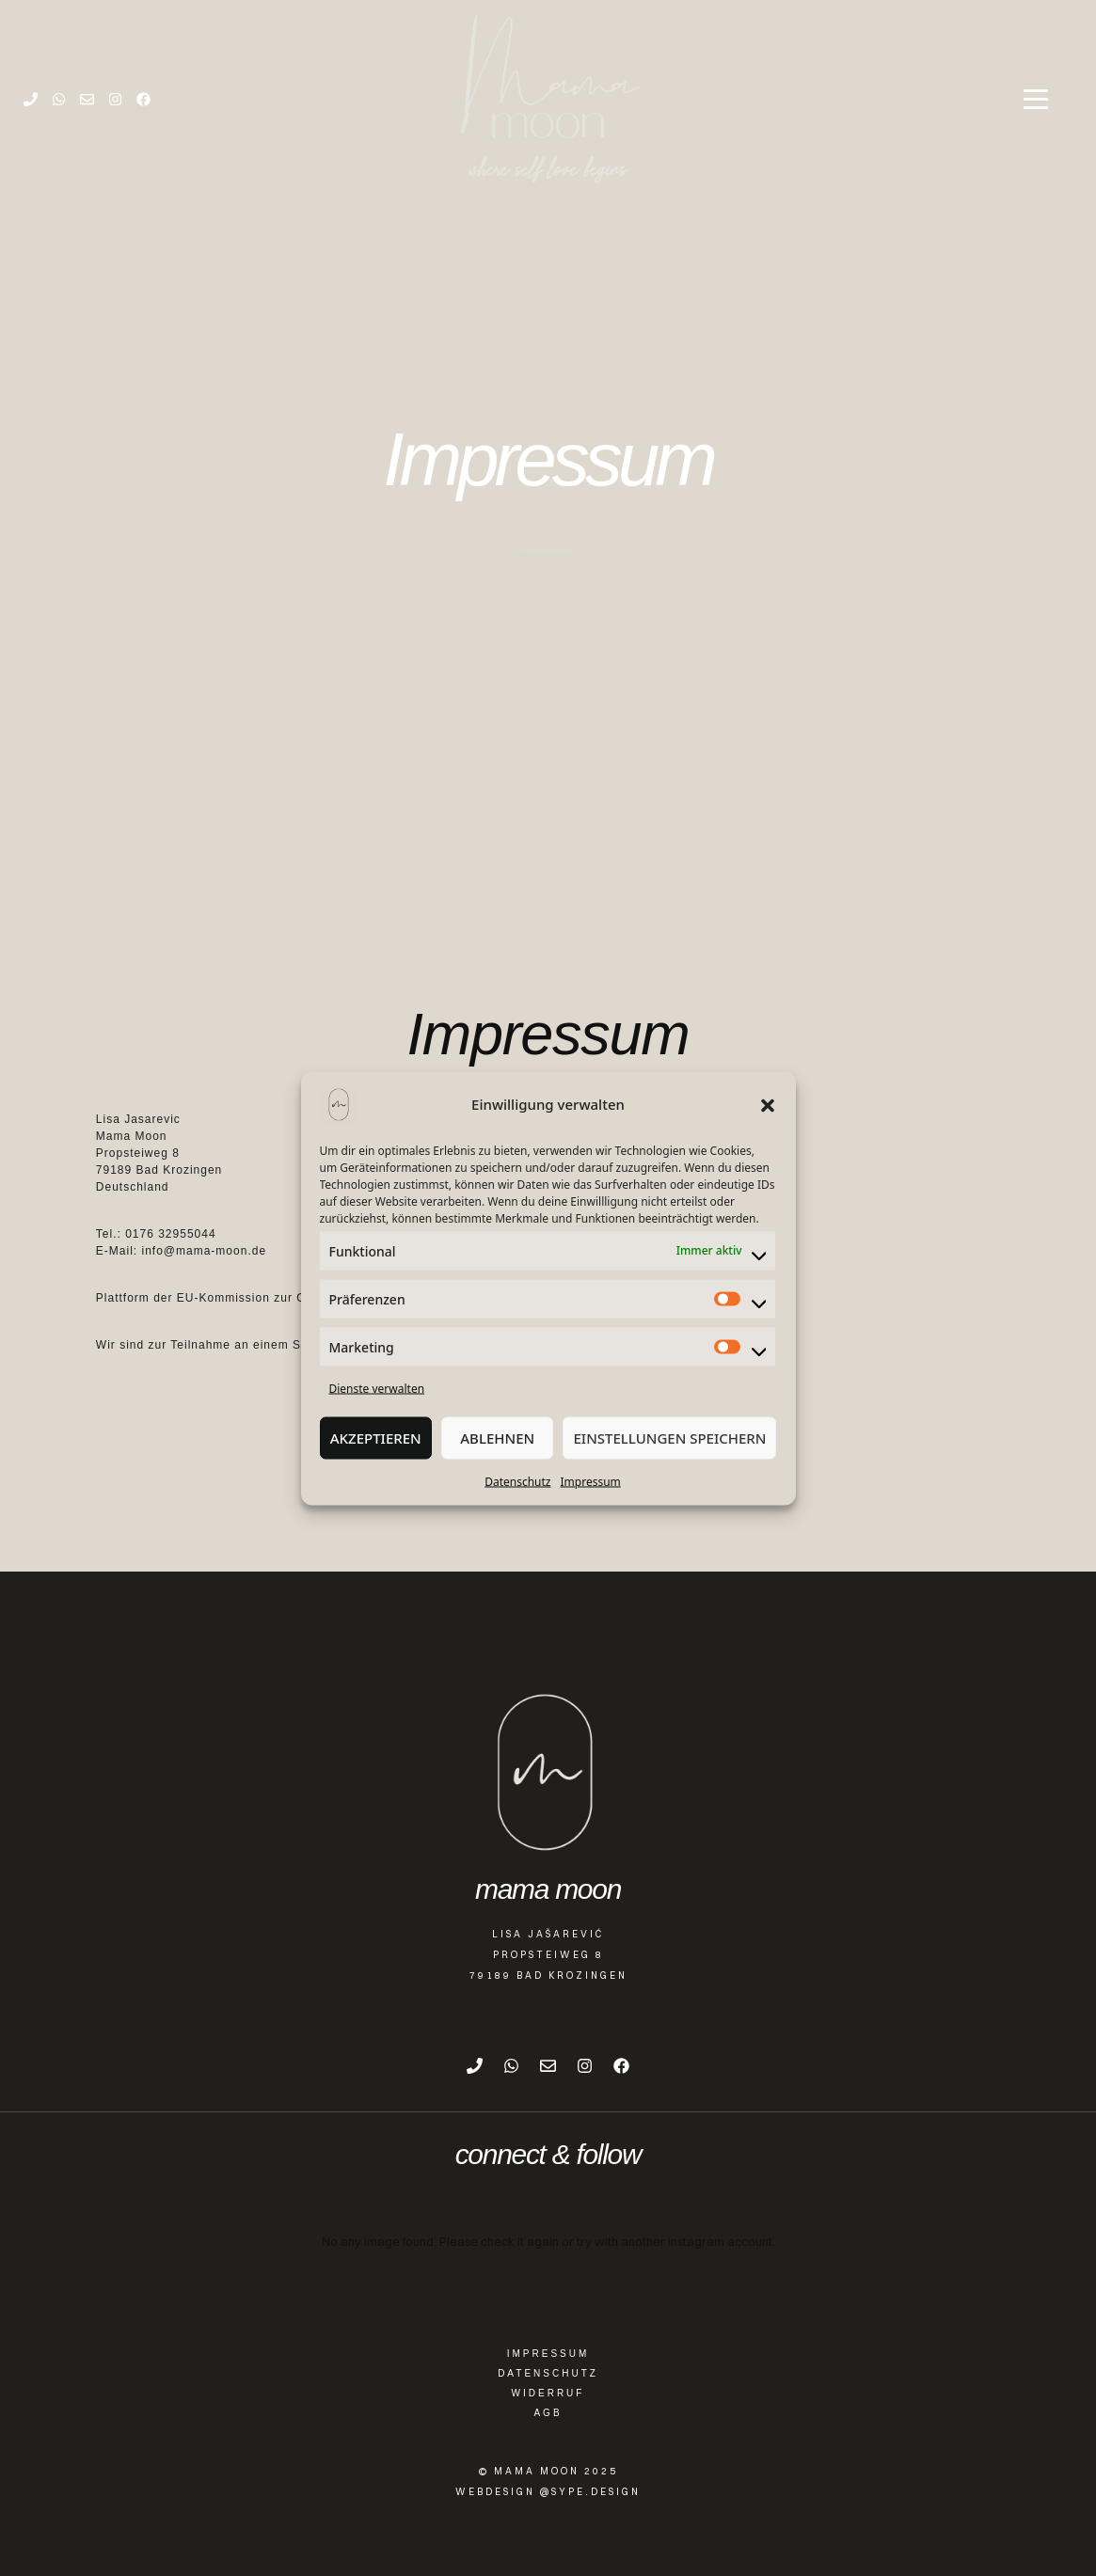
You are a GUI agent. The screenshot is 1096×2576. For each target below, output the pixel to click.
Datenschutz (517, 1481)
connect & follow (548, 2155)
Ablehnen (497, 1438)
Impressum (591, 1481)
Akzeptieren (375, 1438)
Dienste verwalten (377, 1388)
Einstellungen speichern (669, 1438)
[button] (767, 1104)
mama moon (548, 1888)
